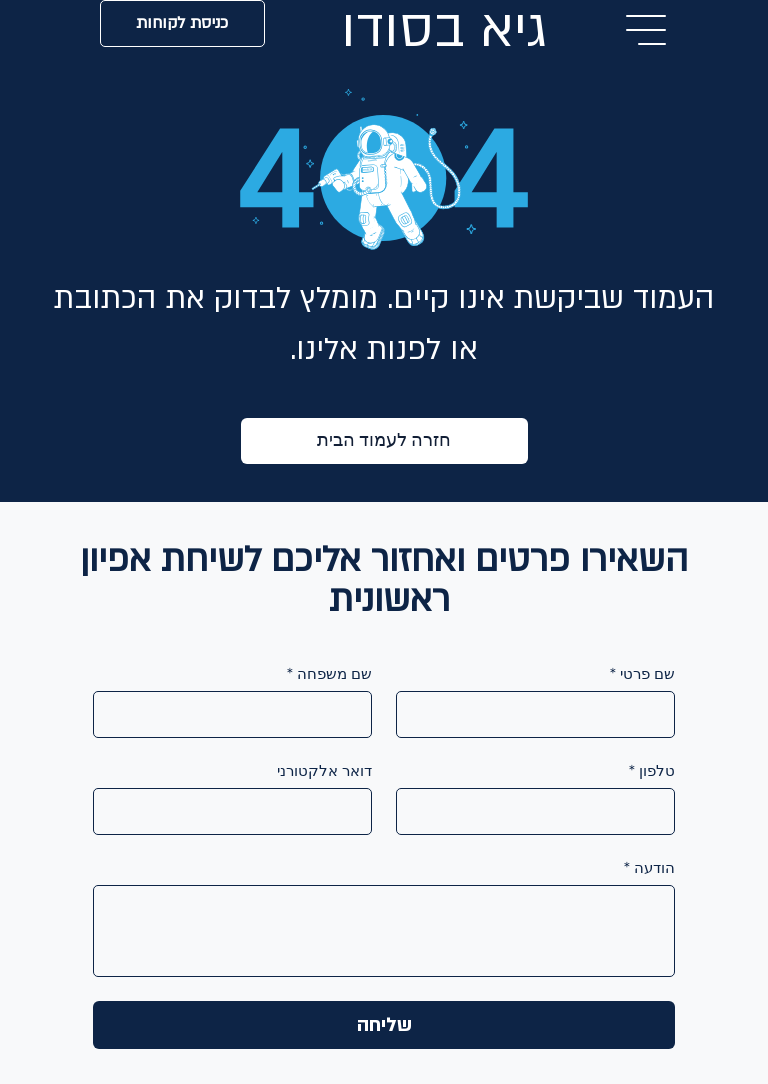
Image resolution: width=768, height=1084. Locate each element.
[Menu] (647, 30)
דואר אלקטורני (324, 771)
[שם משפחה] (238, 714)
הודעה (649, 868)
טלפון (652, 771)
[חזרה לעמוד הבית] (384, 441)
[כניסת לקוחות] (182, 23)
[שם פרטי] (541, 714)
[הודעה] (384, 931)
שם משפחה (329, 674)
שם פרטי (642, 674)
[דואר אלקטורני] (238, 811)
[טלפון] (541, 811)
